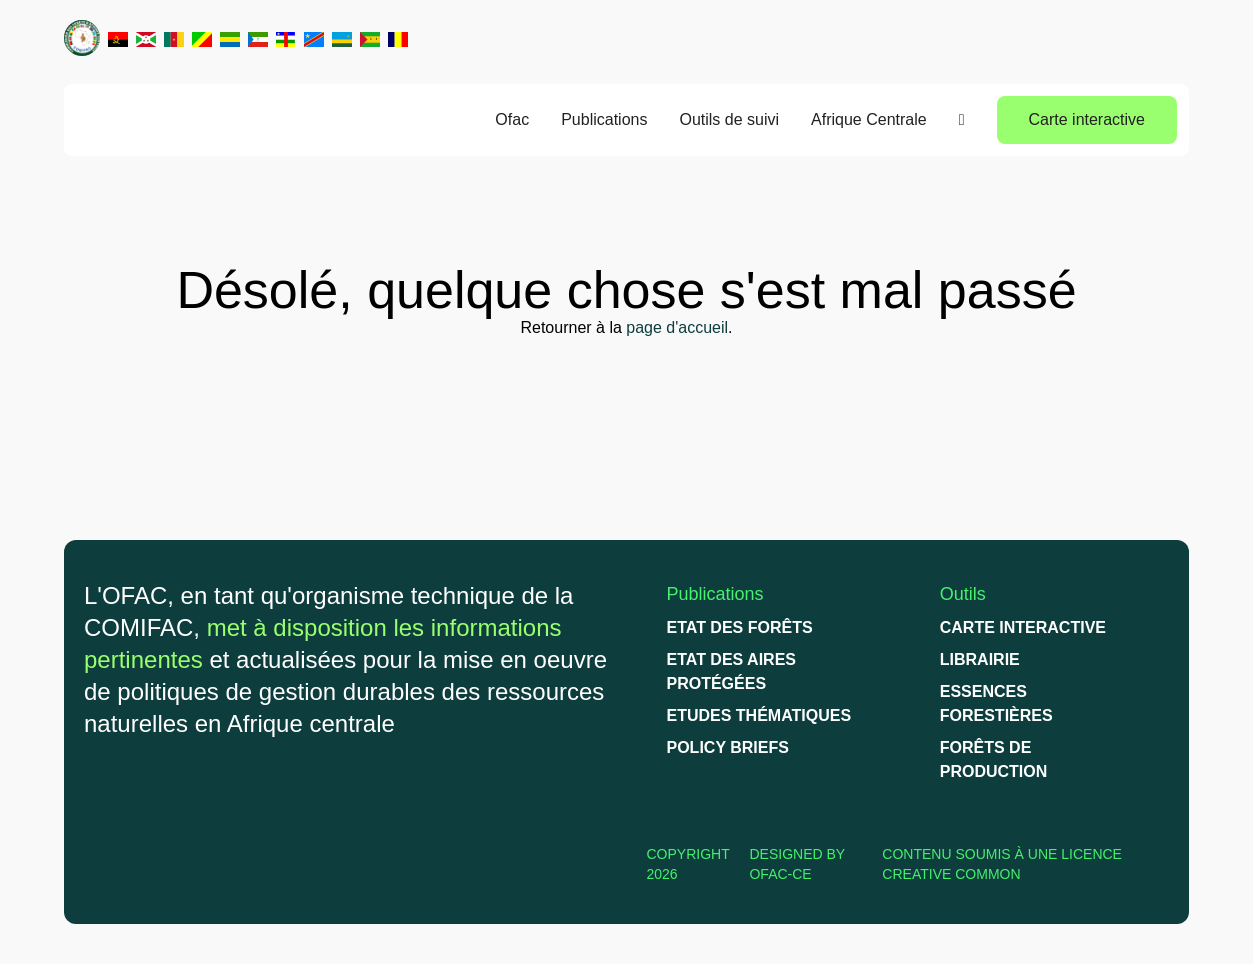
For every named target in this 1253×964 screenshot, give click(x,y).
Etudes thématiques (759, 715)
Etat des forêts (740, 627)
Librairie (980, 659)
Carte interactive (1087, 119)
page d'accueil (677, 327)
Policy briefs (728, 747)
